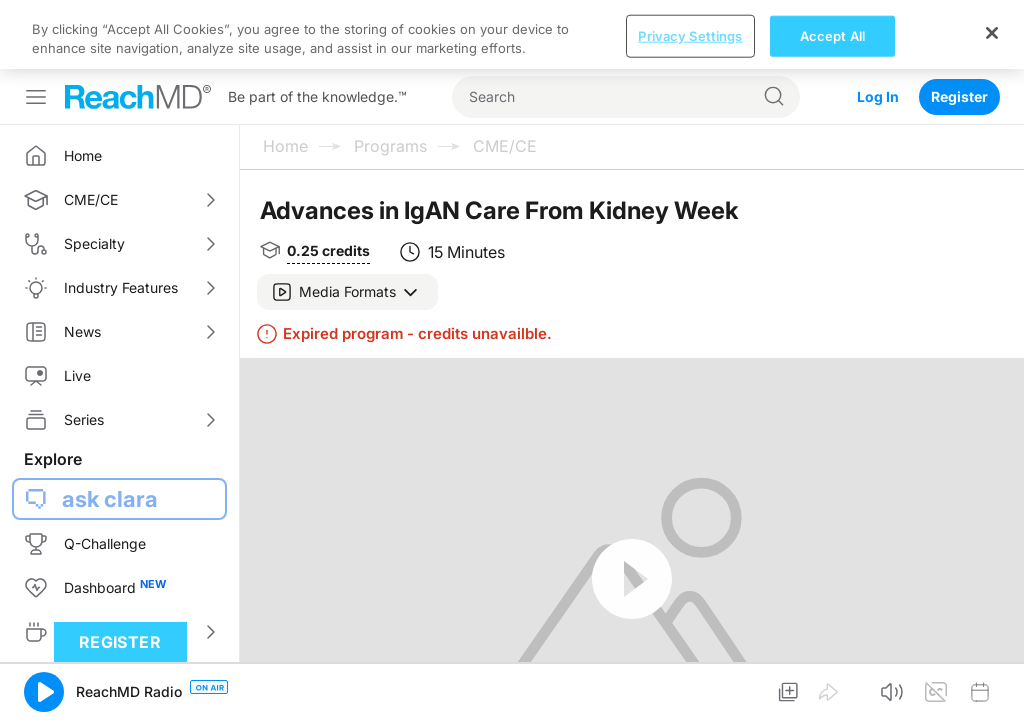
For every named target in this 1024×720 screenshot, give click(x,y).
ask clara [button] (110, 430)
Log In (878, 27)
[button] (347, 223)
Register (959, 27)
